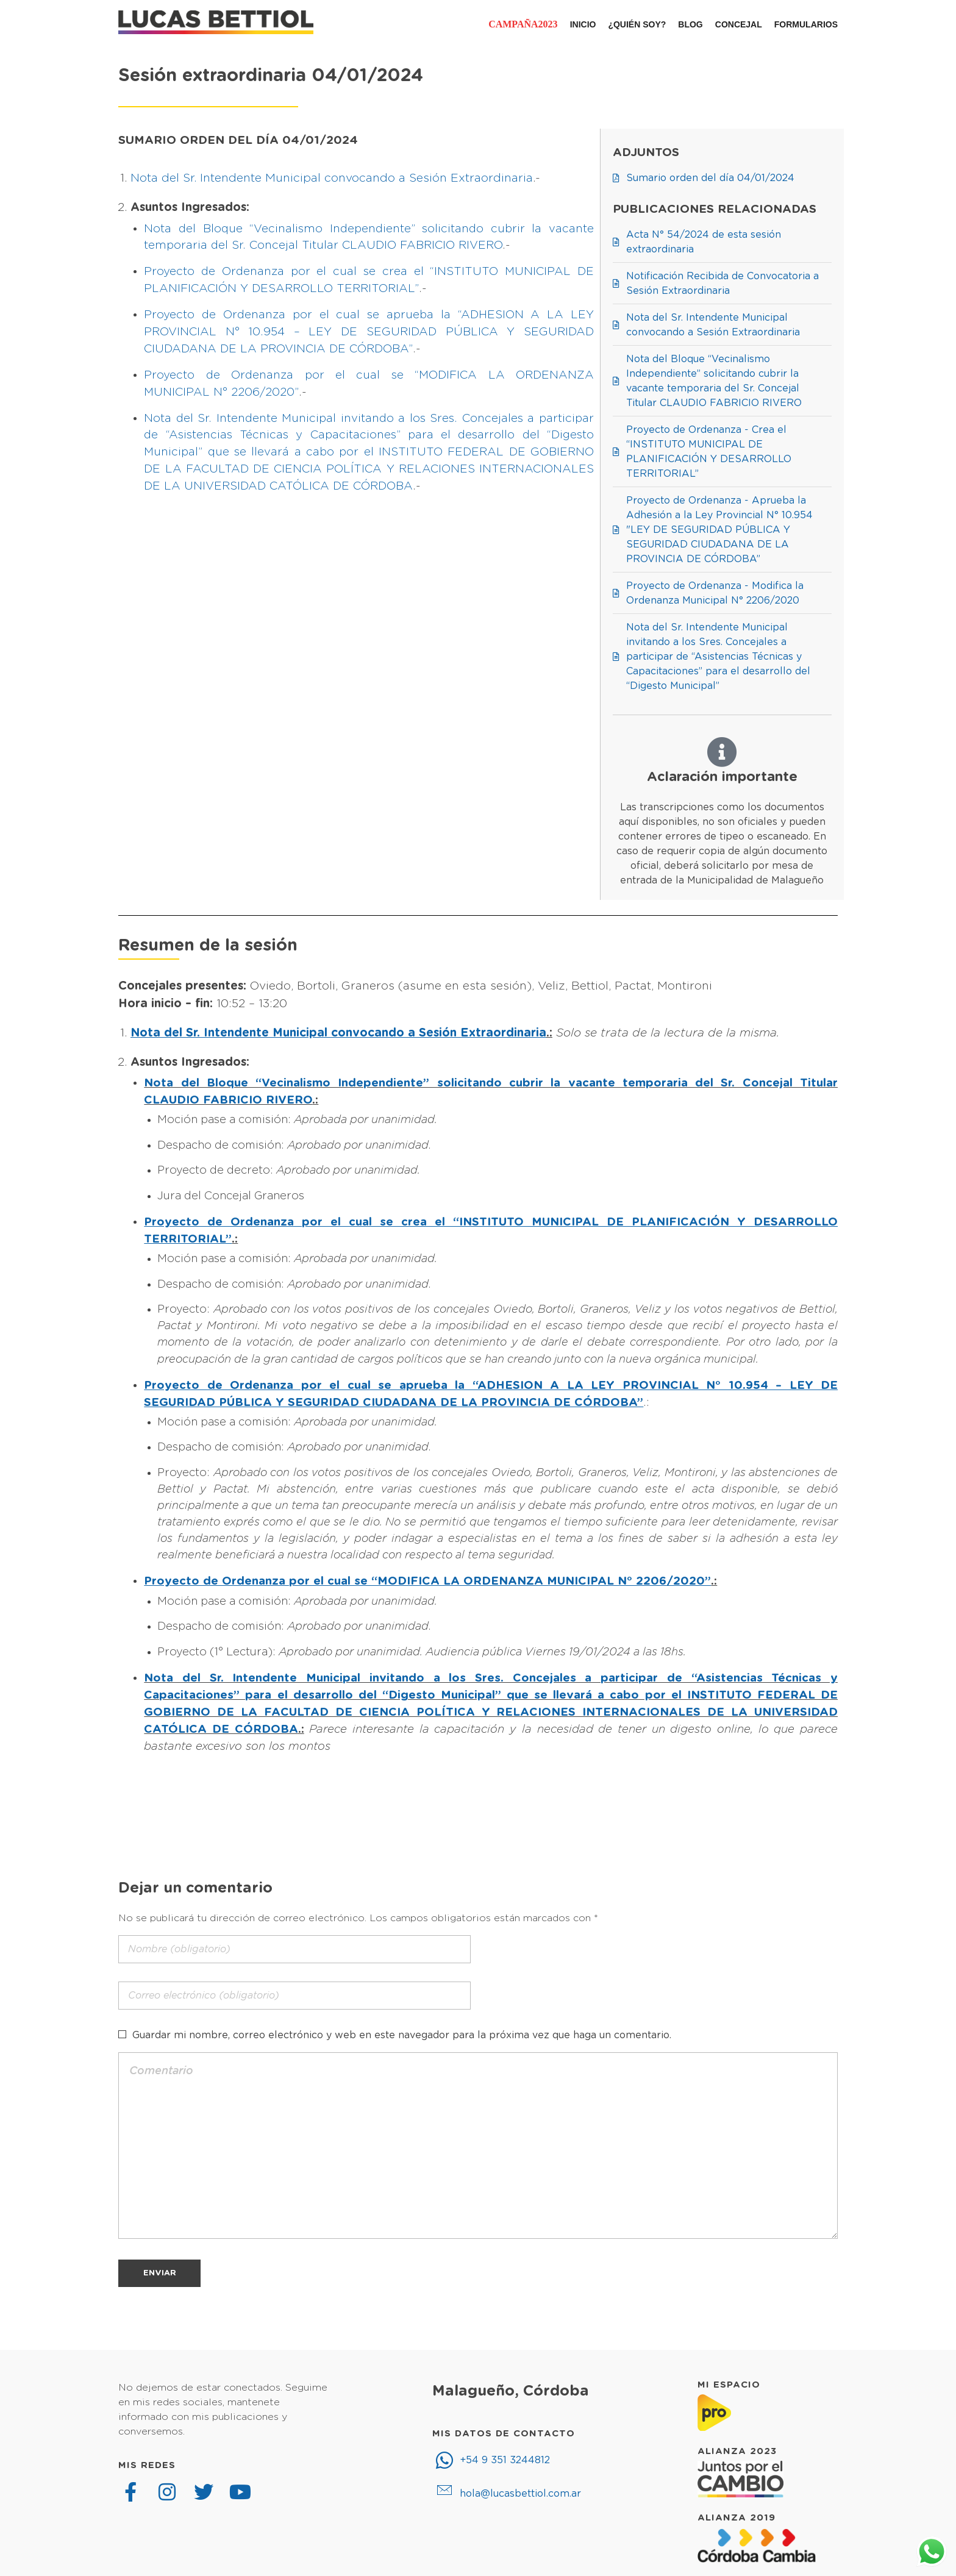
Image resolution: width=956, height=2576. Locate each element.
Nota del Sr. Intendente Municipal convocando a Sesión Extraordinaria (331, 178)
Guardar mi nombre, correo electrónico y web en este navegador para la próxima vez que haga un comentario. (401, 2035)
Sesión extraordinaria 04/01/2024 (270, 76)
